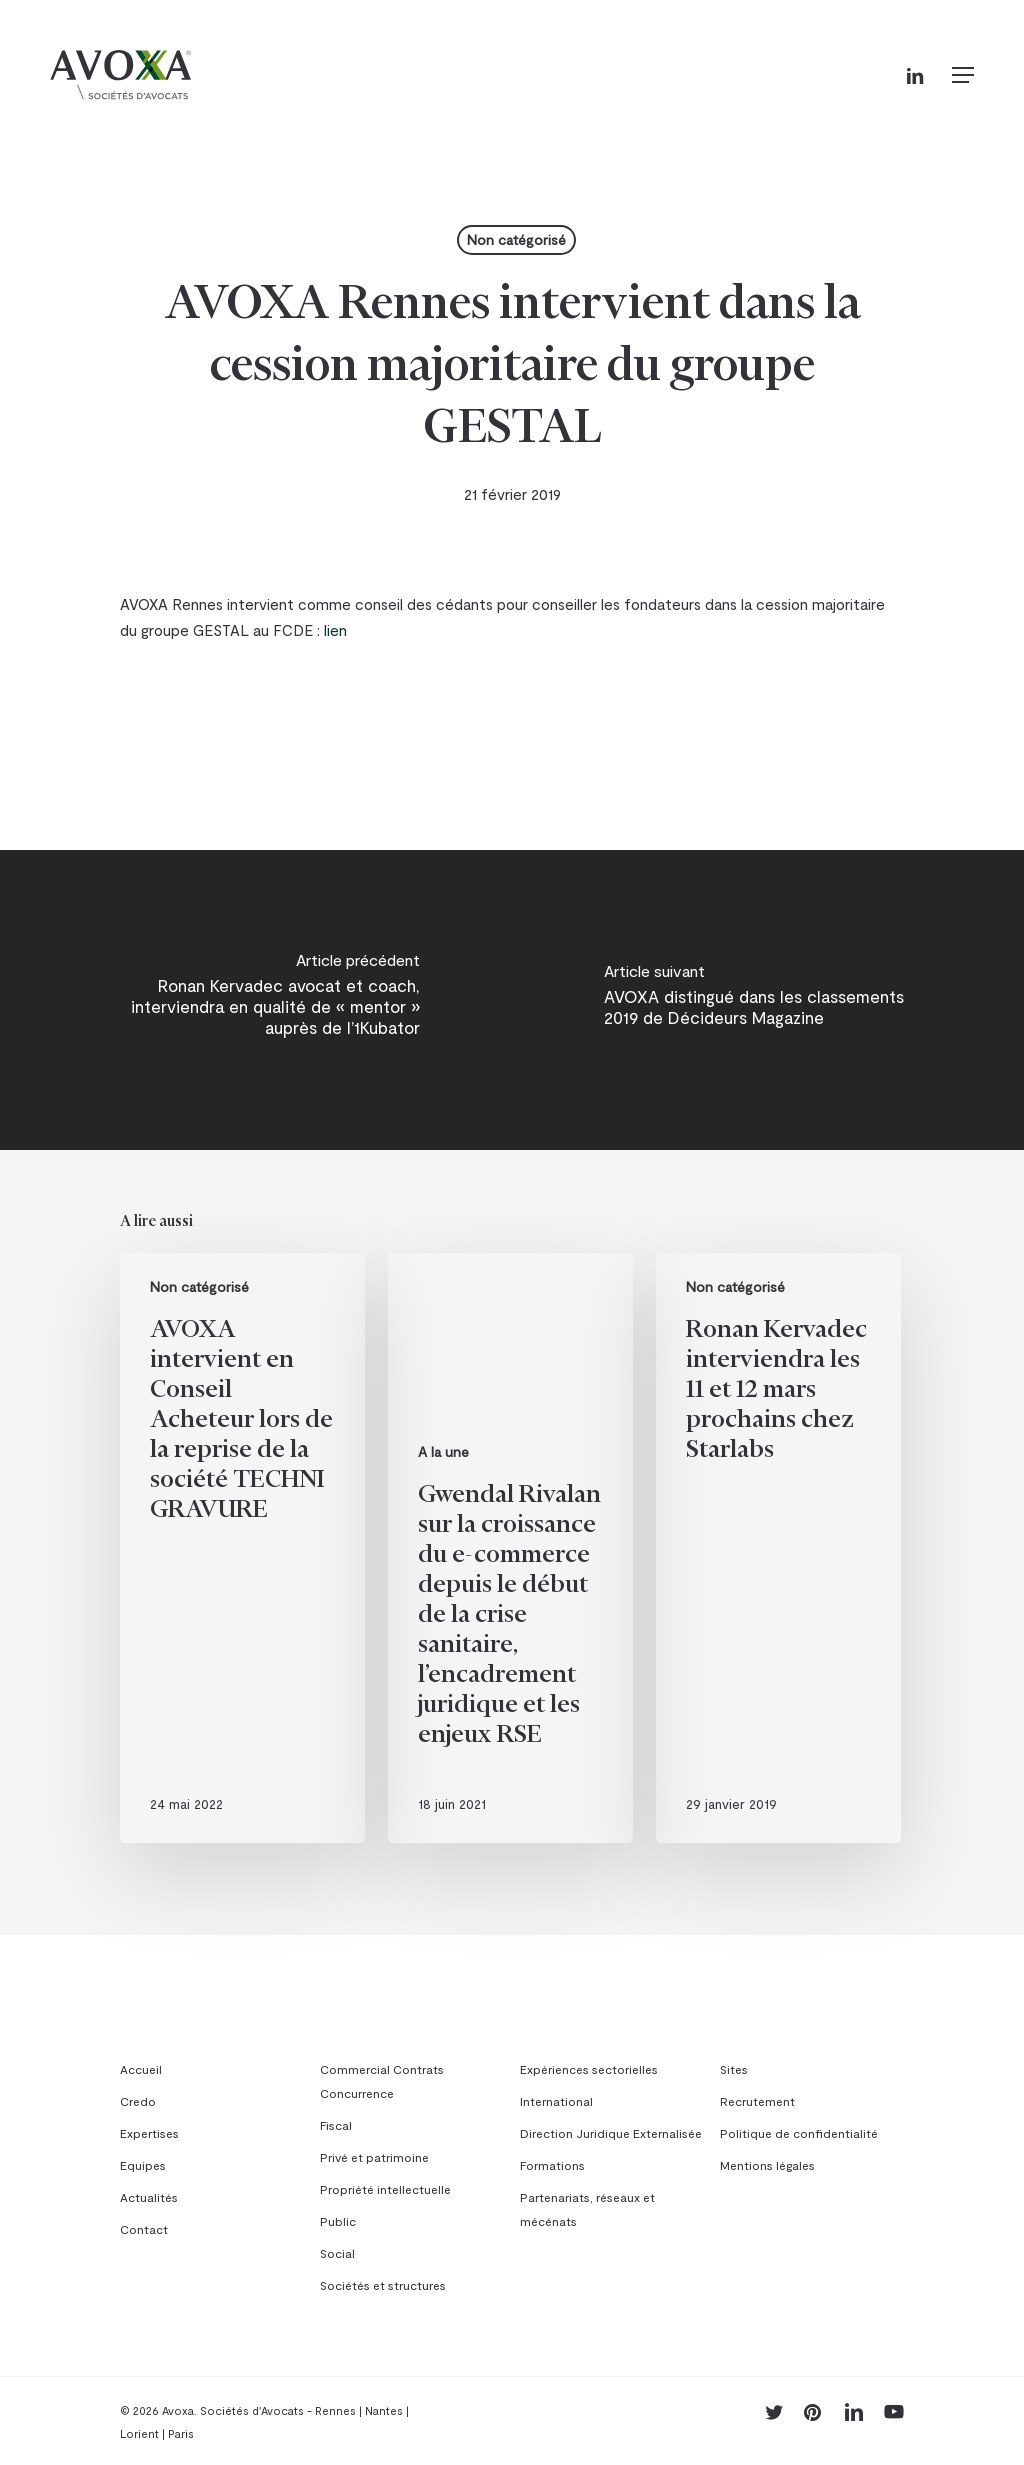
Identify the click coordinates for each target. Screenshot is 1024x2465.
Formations (552, 2165)
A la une (443, 1451)
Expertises (149, 2133)
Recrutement (757, 2101)
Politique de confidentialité (799, 2133)
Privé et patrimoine (374, 2157)
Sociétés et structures (383, 2285)
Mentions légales (767, 2165)
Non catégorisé (516, 239)
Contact (144, 2229)
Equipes (143, 2165)
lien (335, 630)
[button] (963, 75)
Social (337, 2253)
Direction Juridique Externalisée (611, 2133)
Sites (734, 2069)
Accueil (141, 2069)
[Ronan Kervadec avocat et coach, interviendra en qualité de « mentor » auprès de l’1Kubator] (256, 1000)
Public (338, 2221)
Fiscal (336, 2125)
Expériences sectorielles (589, 2069)
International (556, 2101)
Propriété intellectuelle (385, 2189)
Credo (138, 2101)
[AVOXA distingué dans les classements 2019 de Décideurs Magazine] (768, 1000)
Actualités (149, 2197)
